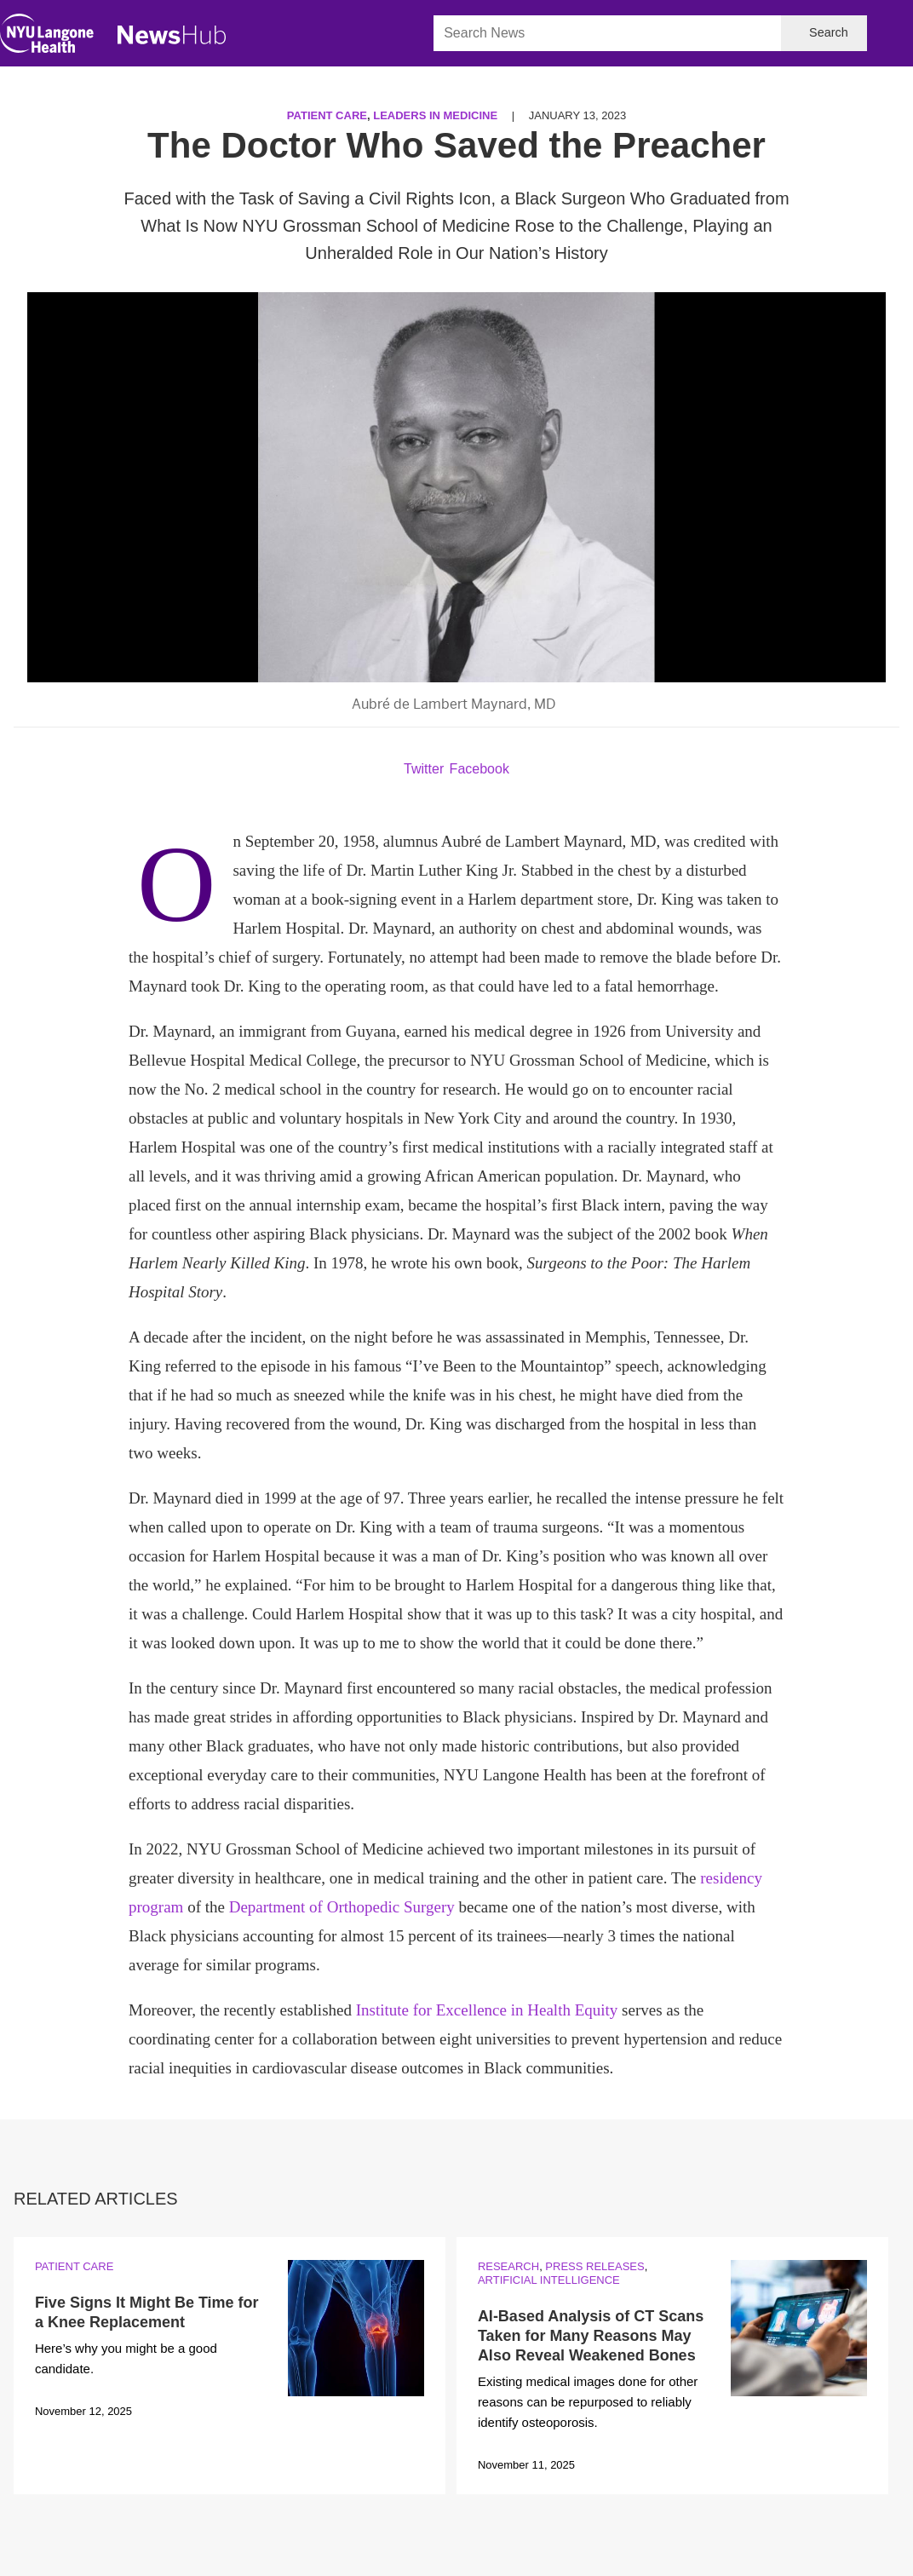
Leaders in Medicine (435, 115)
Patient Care (327, 115)
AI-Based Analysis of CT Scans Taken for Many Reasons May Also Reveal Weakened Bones (590, 2336)
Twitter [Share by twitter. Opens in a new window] (424, 769)
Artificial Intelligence (549, 2280)
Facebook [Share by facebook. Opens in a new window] (479, 769)
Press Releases (594, 2266)
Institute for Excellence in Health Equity (487, 2010)
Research (508, 2266)
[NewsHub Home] (172, 35)
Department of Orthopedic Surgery (342, 1907)
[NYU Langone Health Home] (47, 37)
